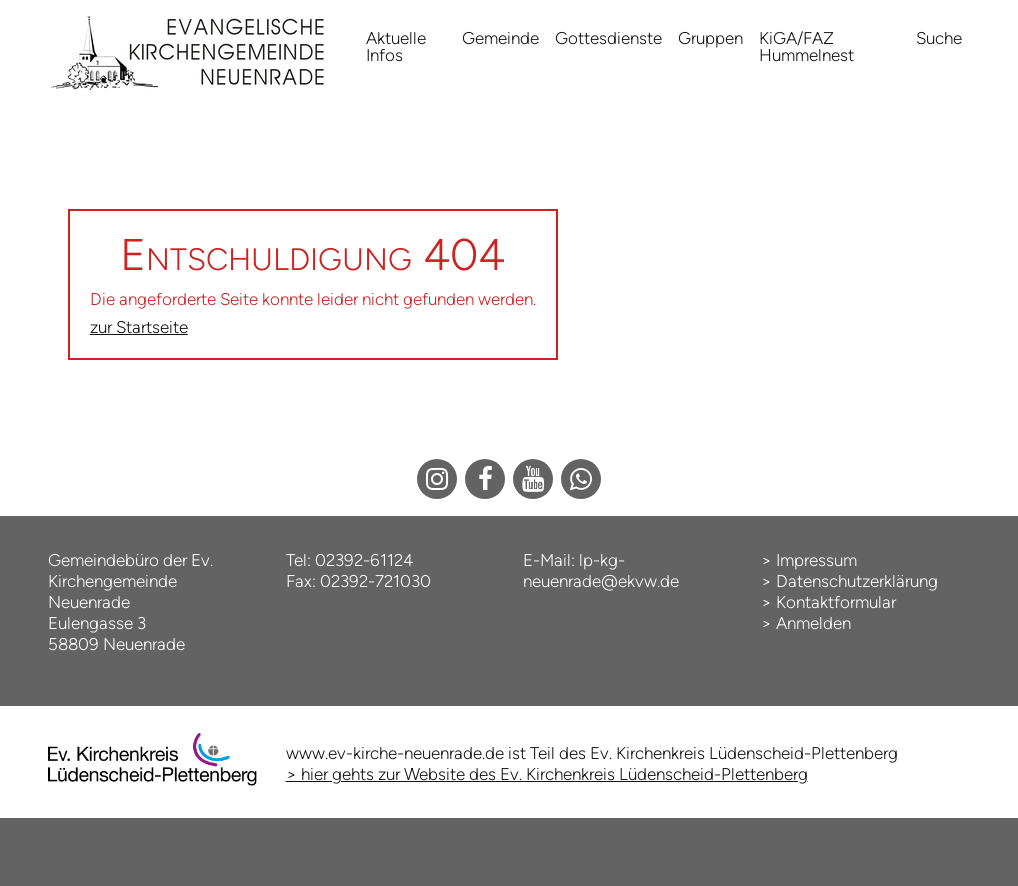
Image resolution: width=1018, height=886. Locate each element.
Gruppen (710, 38)
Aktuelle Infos (396, 46)
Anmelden (813, 623)
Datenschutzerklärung (857, 581)
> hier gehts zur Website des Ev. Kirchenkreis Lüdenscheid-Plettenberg (547, 774)
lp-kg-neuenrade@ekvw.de (601, 570)
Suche (939, 38)
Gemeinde (500, 38)
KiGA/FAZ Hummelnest (806, 46)
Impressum (816, 560)
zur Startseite (139, 327)
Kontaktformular (836, 602)
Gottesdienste (608, 38)
